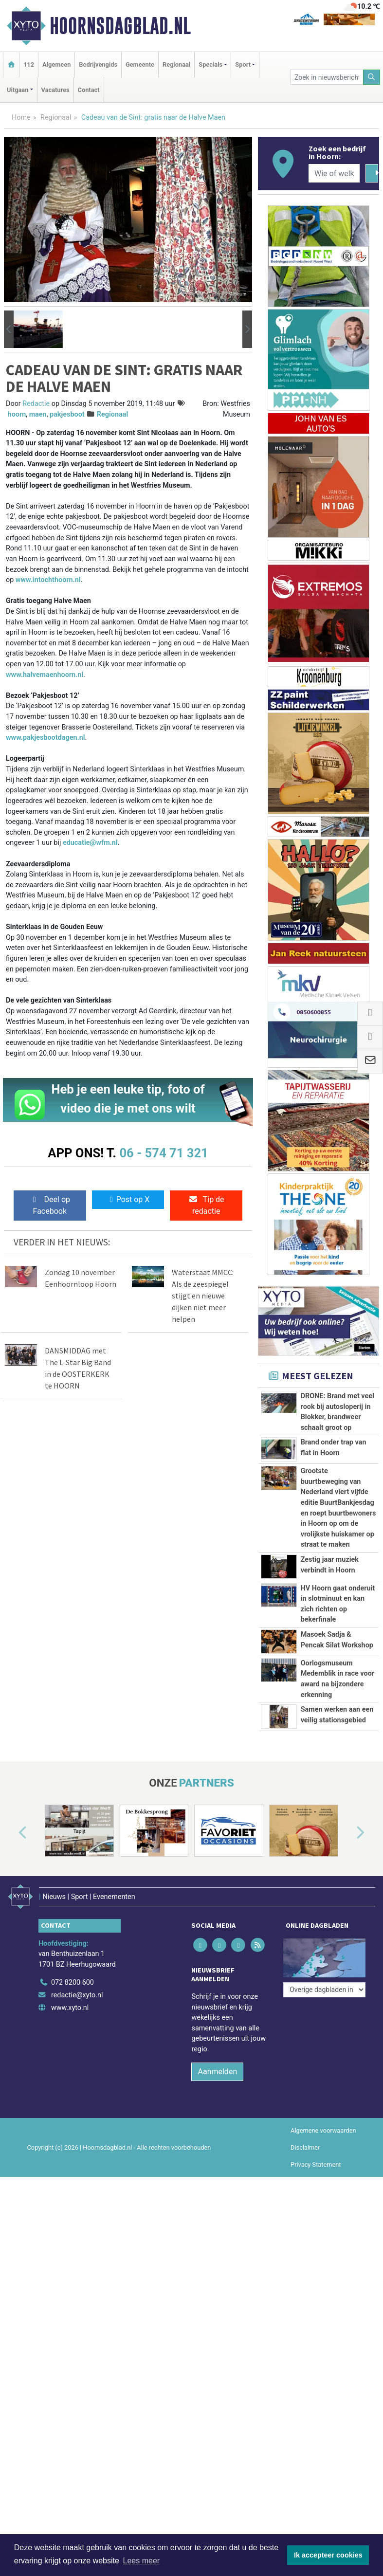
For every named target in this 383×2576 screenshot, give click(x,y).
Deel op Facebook (50, 1205)
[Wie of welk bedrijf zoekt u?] (334, 173)
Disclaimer (305, 2147)
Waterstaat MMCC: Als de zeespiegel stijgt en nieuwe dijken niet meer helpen (203, 1295)
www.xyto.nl (70, 2008)
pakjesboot (67, 414)
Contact (89, 89)
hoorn (17, 414)
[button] (9, 329)
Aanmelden (217, 2071)
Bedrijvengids (98, 64)
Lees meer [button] (141, 2561)
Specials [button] (210, 64)
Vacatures (55, 89)
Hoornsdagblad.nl (120, 26)
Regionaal (176, 64)
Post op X (128, 1199)
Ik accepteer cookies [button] (328, 2555)
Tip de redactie (206, 1205)
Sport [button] (243, 64)
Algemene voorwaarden (323, 2130)
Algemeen (56, 64)
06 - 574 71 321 (163, 1153)
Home (21, 117)
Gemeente (140, 64)
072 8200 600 (72, 1982)
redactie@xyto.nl (77, 1995)
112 (28, 64)
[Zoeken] (372, 77)
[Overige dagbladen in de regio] (324, 1989)
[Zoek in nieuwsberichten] (327, 77)
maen (38, 414)
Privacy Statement (316, 2164)
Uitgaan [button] (17, 89)
